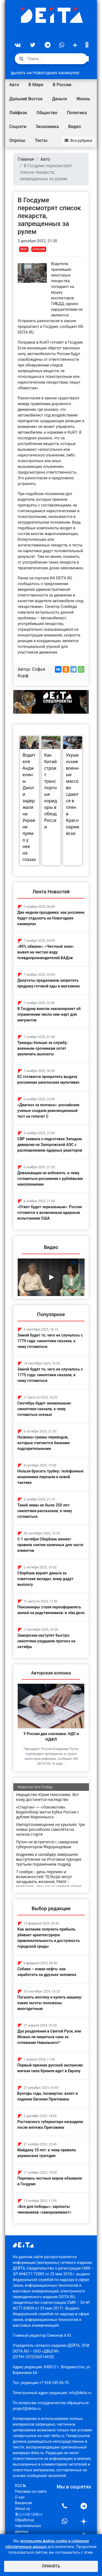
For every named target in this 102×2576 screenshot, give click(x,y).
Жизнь (83, 98)
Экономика (47, 126)
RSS (20, 2486)
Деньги (59, 98)
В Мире (36, 84)
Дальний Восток (26, 98)
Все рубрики (78, 140)
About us (22, 2508)
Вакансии (23, 2503)
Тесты (41, 140)
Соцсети (17, 126)
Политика (77, 112)
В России (62, 84)
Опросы (17, 140)
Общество (46, 112)
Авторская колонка (51, 1673)
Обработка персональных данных (28, 2526)
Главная (26, 159)
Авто (14, 84)
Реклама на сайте (31, 2491)
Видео (74, 126)
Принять (51, 2566)
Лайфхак (18, 112)
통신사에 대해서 (28, 2514)
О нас (20, 2497)
